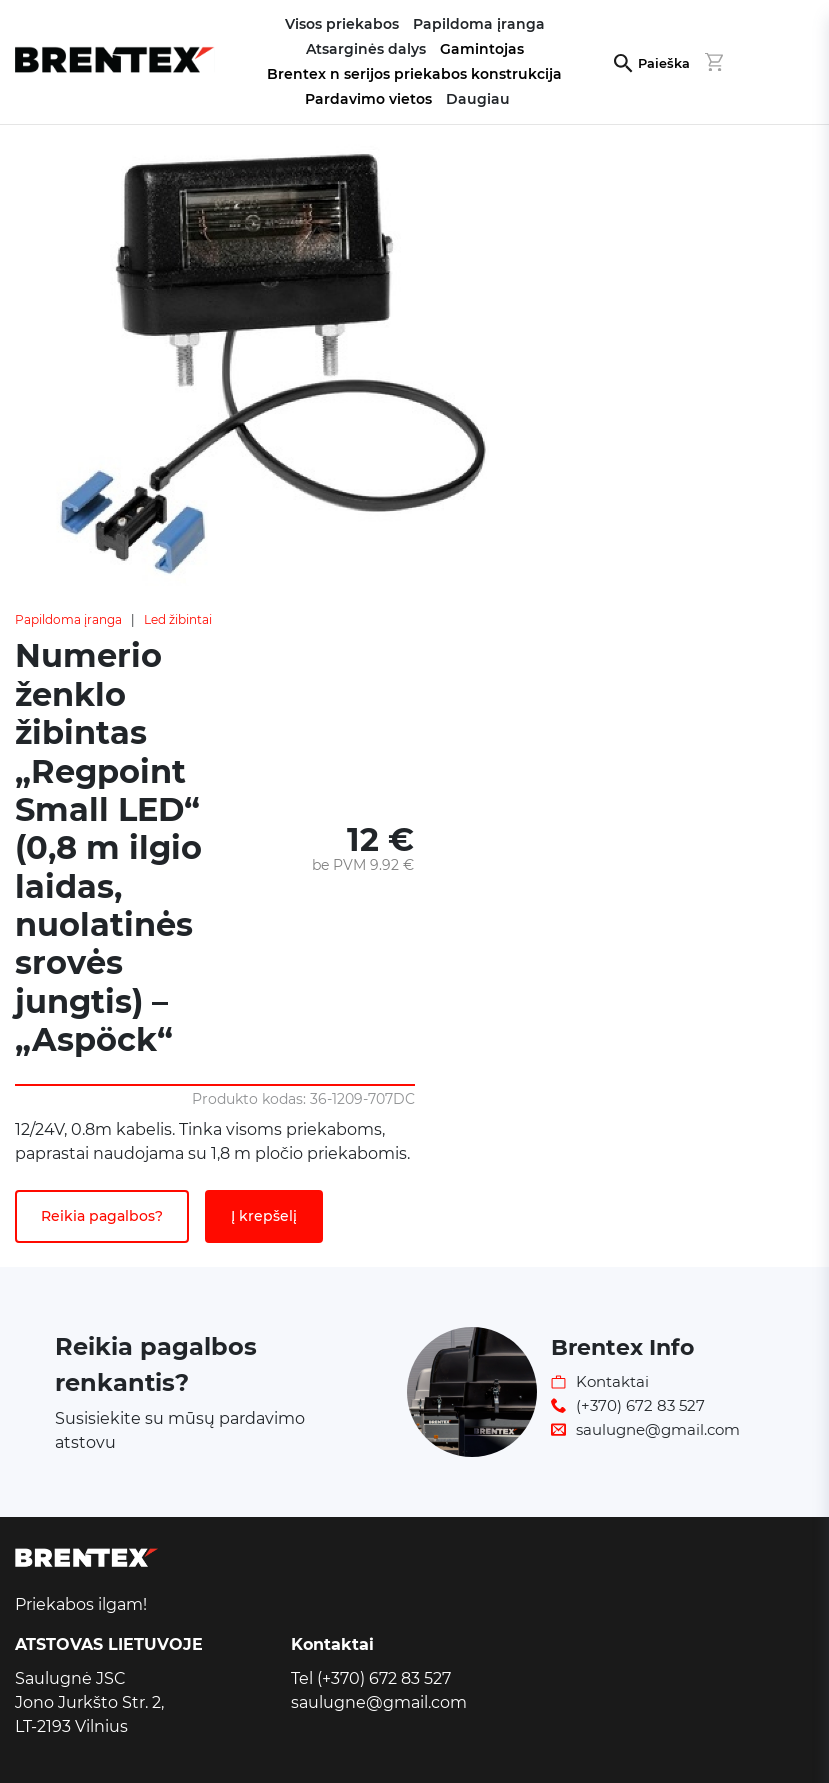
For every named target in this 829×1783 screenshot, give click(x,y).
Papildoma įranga (68, 619)
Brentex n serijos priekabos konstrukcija (414, 74)
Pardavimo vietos (368, 99)
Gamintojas (482, 49)
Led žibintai (178, 619)
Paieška (664, 63)
